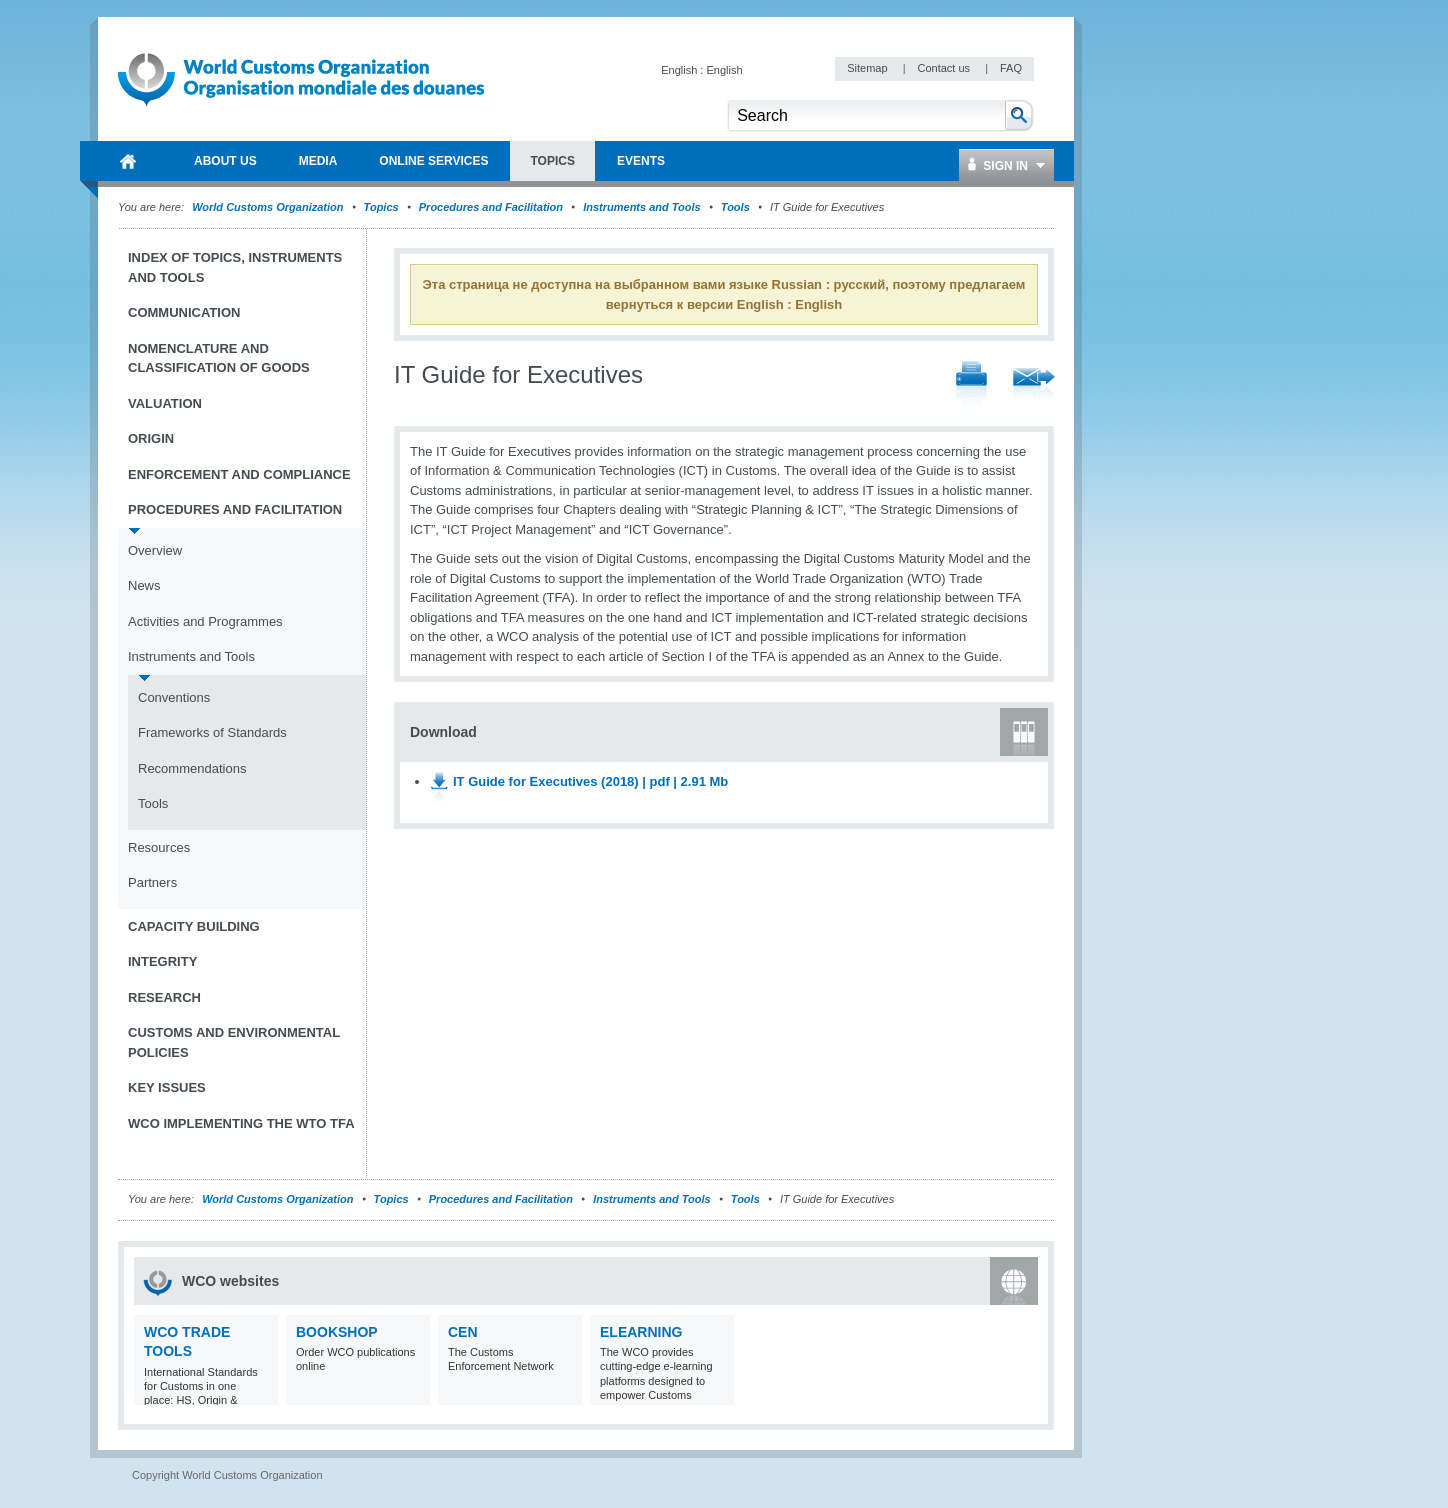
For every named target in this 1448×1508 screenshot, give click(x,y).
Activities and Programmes (205, 621)
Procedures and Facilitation (491, 207)
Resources (159, 847)
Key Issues (167, 1087)
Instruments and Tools (642, 207)
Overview (155, 550)
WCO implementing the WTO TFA (241, 1123)
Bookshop (337, 1332)
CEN (463, 1332)
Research (164, 997)
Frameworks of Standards (212, 732)
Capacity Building (194, 926)
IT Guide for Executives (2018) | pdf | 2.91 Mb (590, 781)
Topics (381, 207)
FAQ (1011, 68)
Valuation (165, 403)
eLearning (641, 1332)
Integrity (162, 961)
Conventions (174, 697)
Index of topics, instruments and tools (235, 267)
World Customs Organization (269, 207)
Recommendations (192, 768)
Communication (184, 312)
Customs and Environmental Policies (234, 1042)
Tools (735, 207)
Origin (151, 438)
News (144, 585)
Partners (152, 882)
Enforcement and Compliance (239, 474)
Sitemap (868, 68)
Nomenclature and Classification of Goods (219, 358)
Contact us (945, 68)
